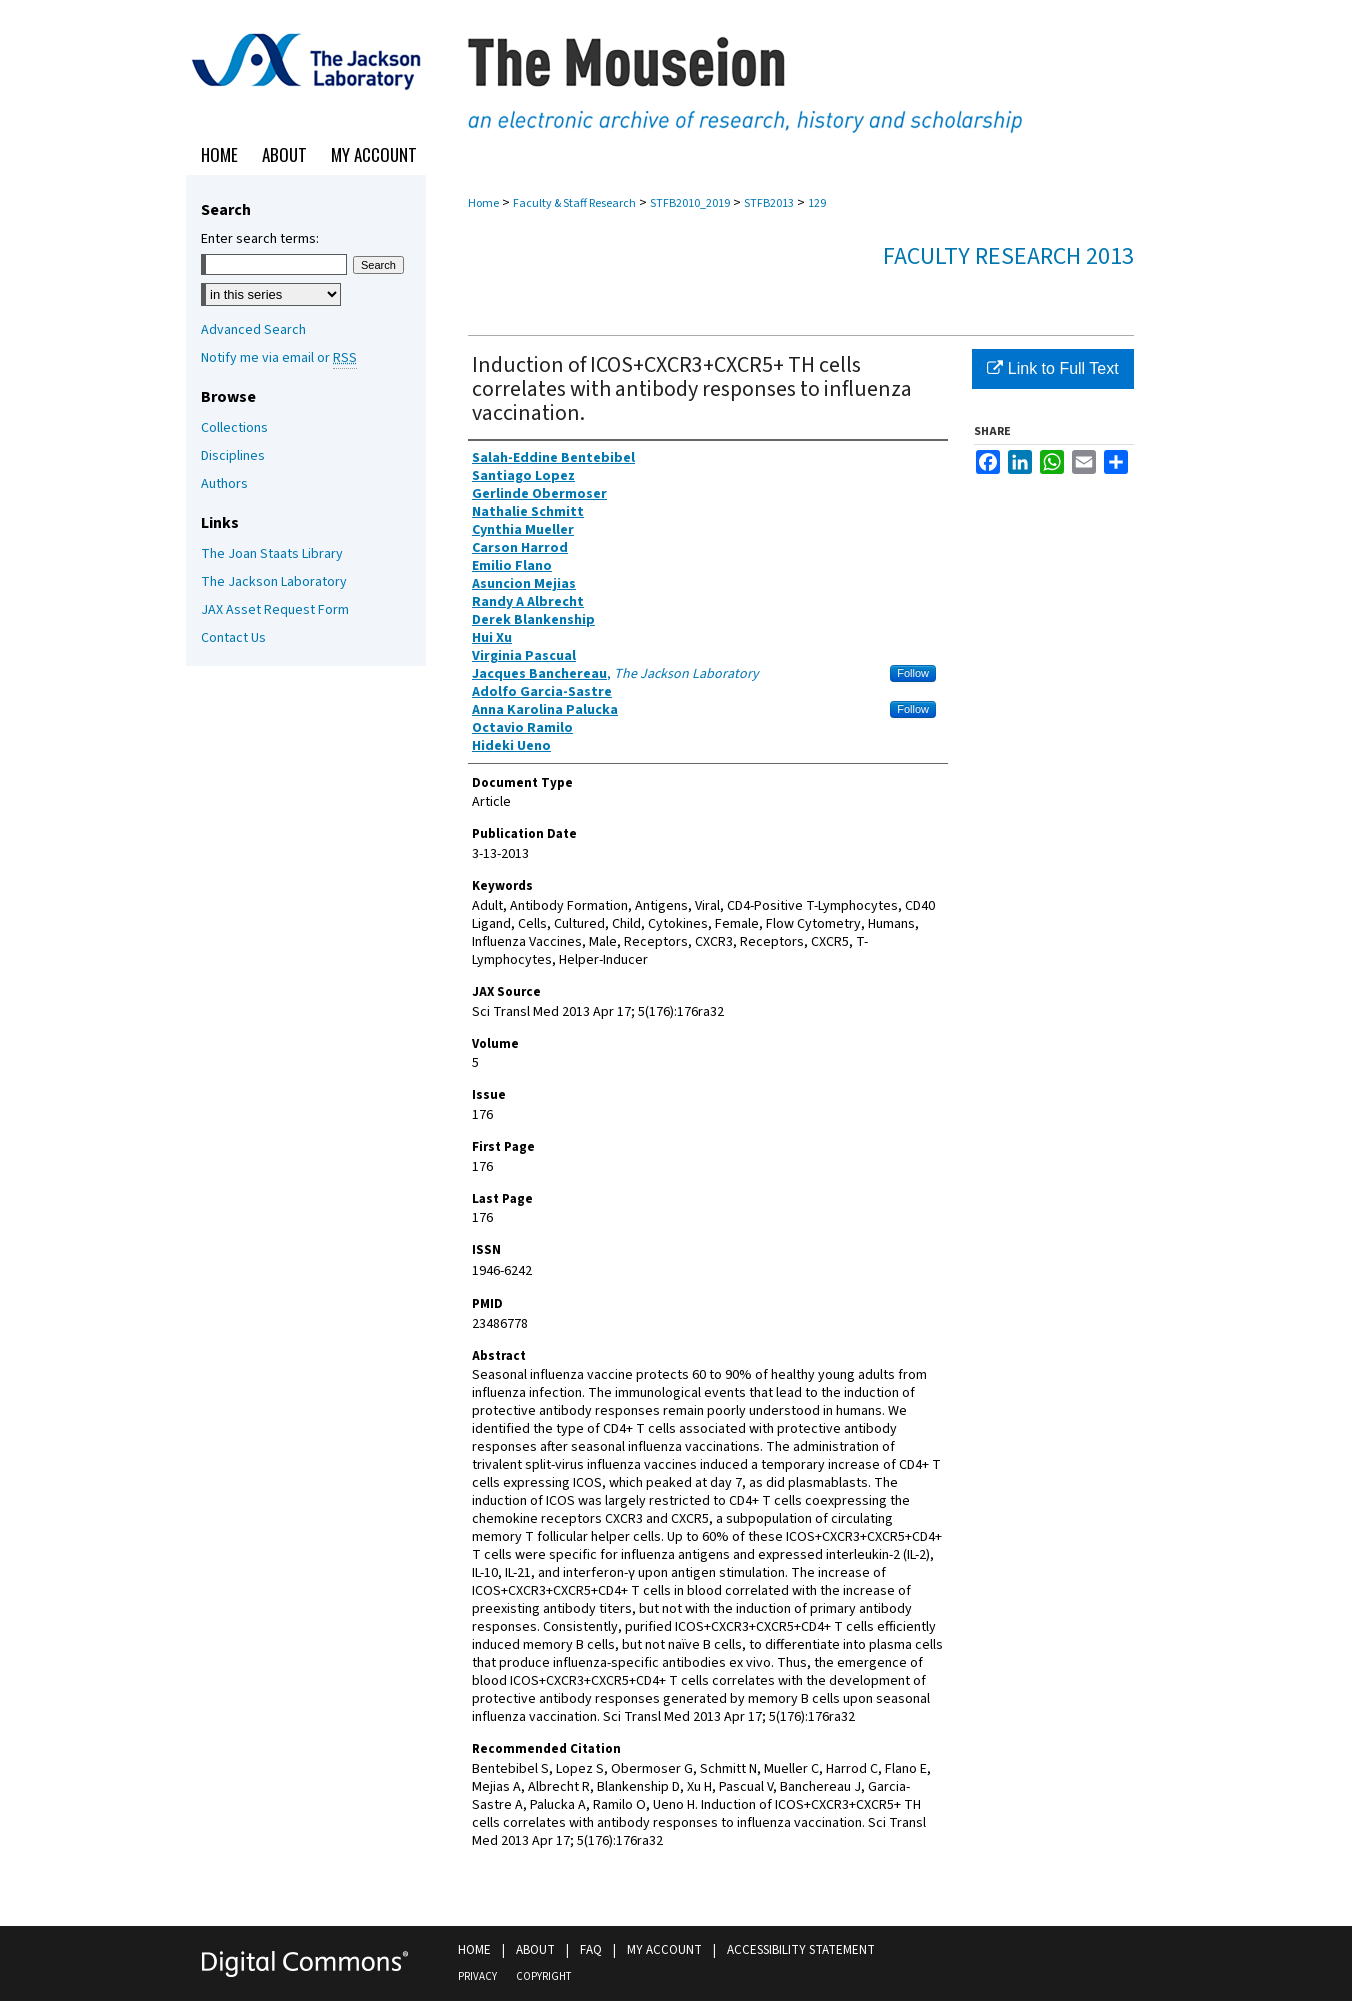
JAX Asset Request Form (275, 610)
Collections (234, 428)
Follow (913, 673)
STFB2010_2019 (690, 203)
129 (817, 203)
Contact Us (233, 638)
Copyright (543, 1976)
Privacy (477, 1976)
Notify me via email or (279, 358)
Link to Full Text (1052, 368)
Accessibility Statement (801, 1950)
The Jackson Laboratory (274, 582)
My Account (664, 1950)
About (535, 1950)
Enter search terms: (260, 239)
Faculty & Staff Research (574, 203)
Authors (224, 484)
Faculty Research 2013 (1008, 256)
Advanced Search (253, 330)
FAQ (591, 1950)
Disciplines (233, 456)
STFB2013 (769, 203)
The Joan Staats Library (272, 554)
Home (483, 203)
